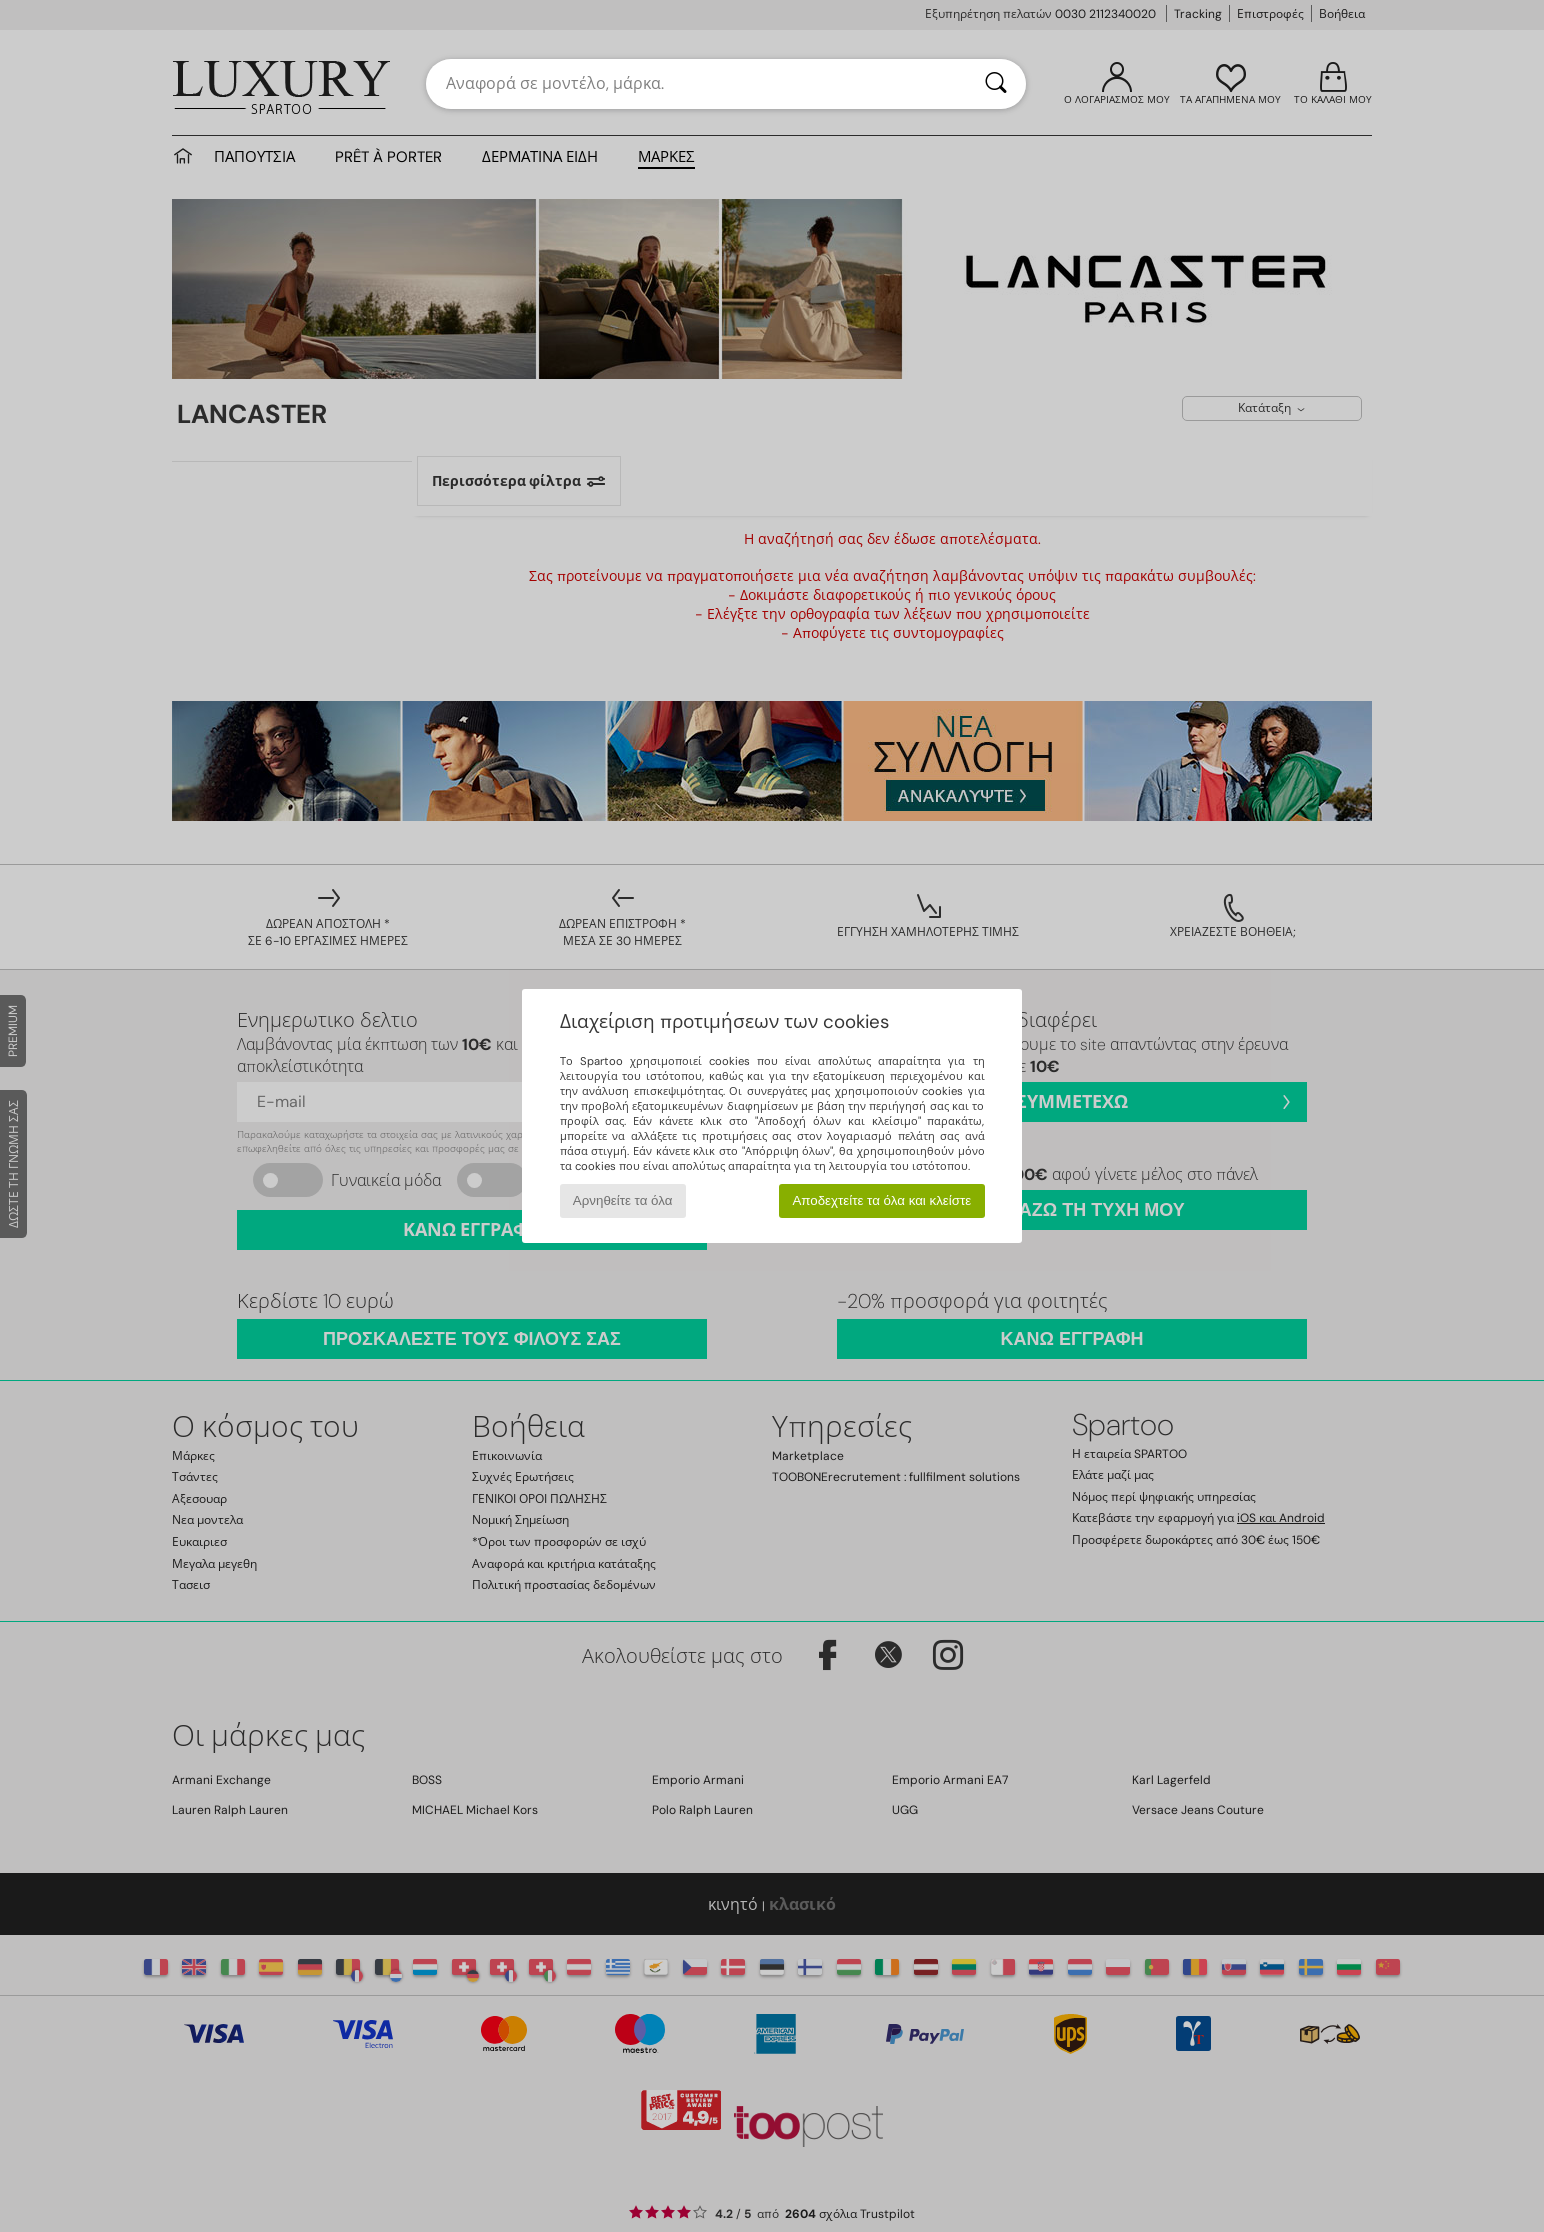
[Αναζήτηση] (996, 84)
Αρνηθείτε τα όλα (623, 1200)
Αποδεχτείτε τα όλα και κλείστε (881, 1200)
